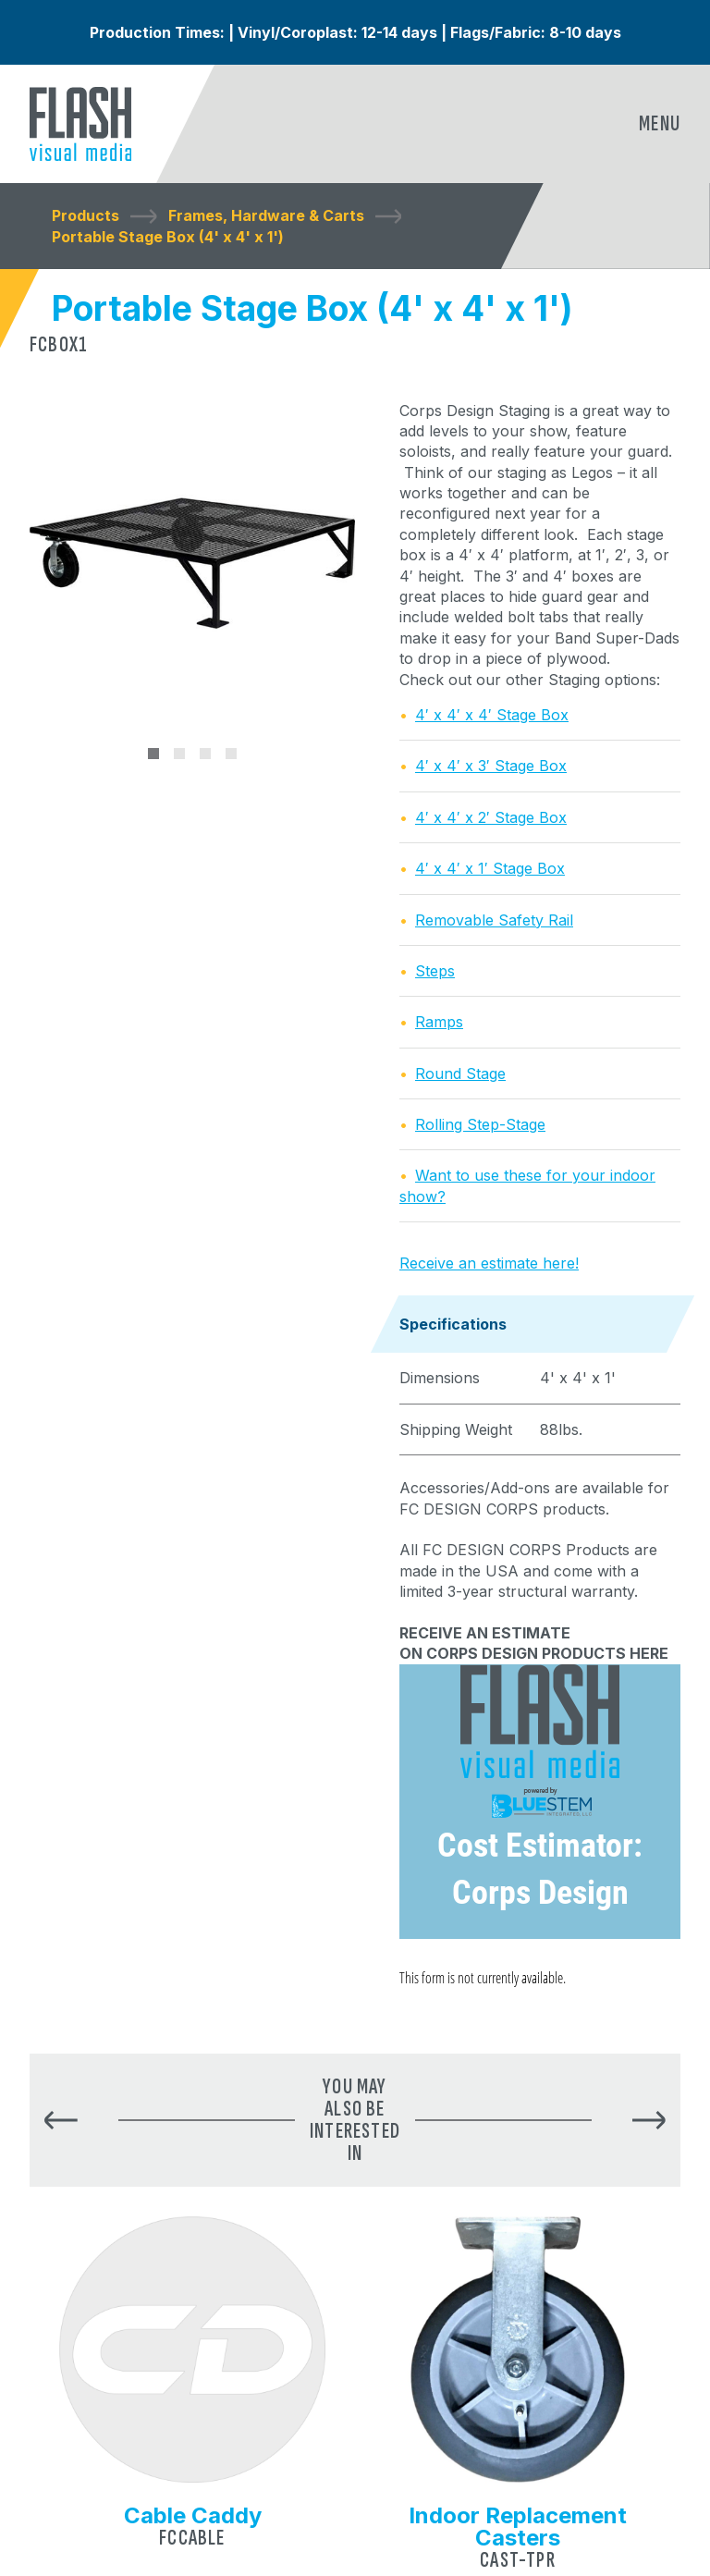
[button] (61, 2121)
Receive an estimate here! (489, 1263)
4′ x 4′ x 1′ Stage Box (490, 868)
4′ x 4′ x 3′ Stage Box (491, 765)
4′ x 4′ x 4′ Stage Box (492, 714)
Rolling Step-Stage (480, 1124)
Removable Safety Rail (494, 920)
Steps (435, 971)
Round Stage (460, 1073)
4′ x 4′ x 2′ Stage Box (491, 817)
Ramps (439, 1021)
